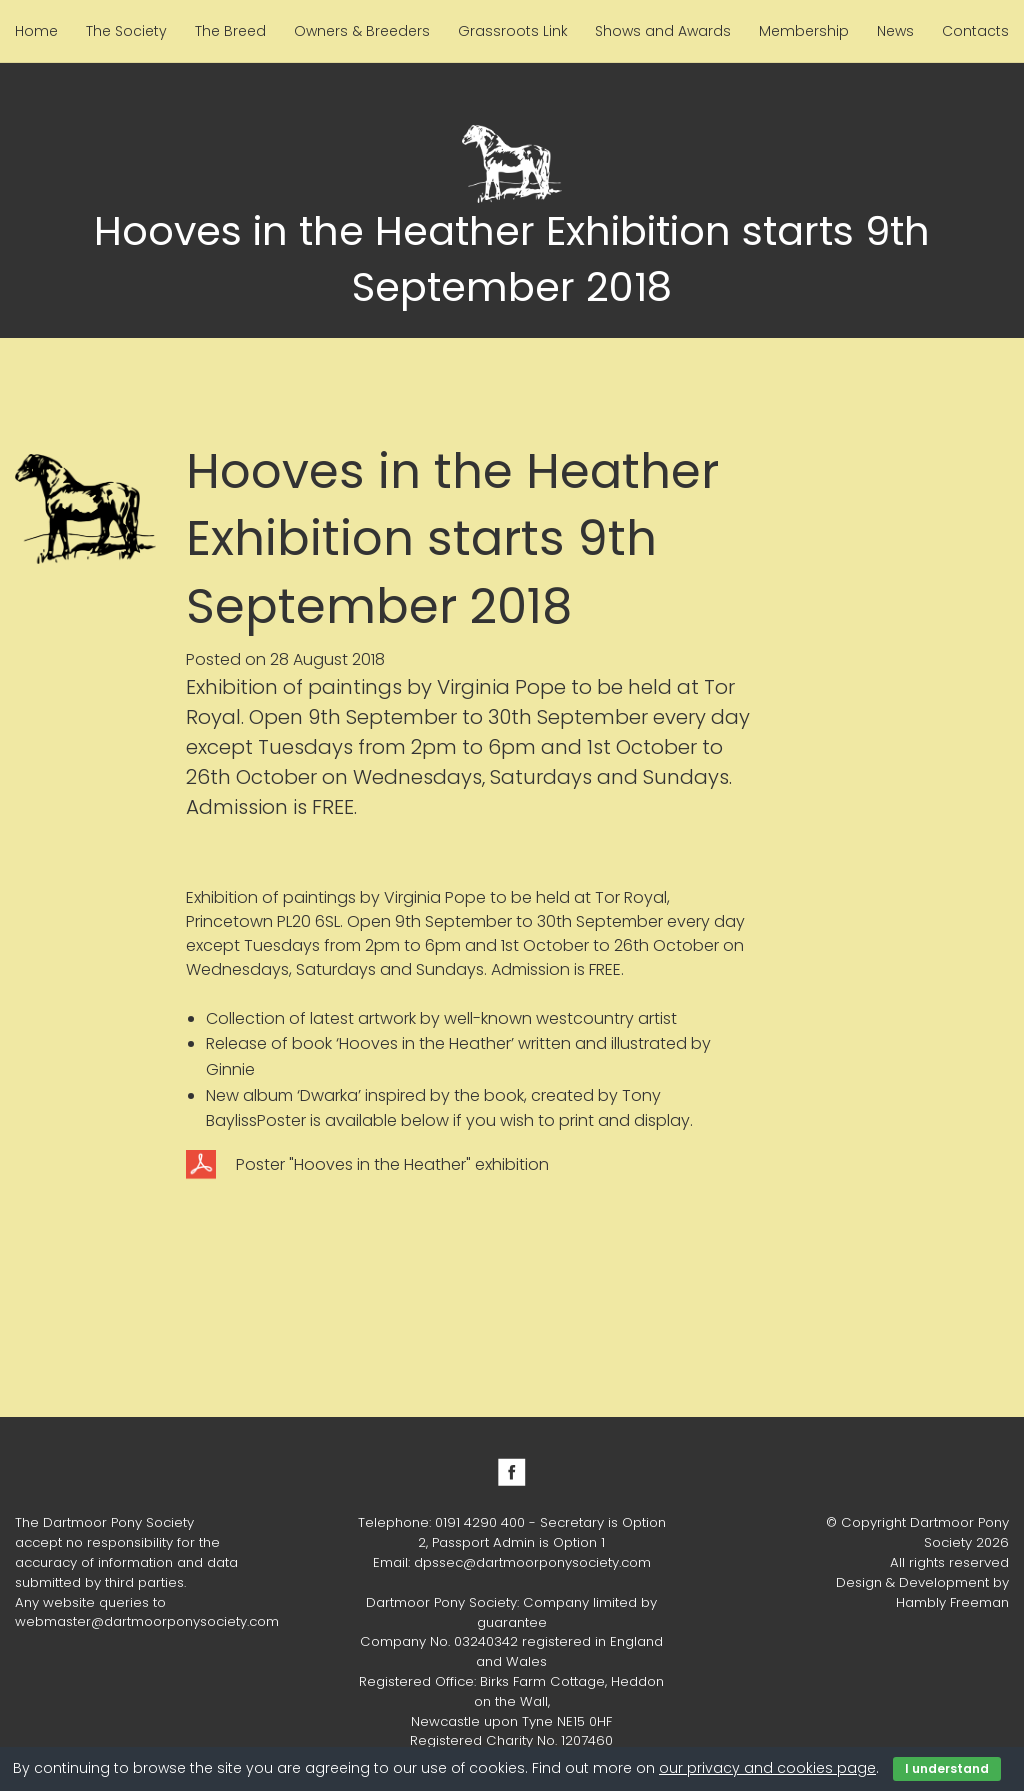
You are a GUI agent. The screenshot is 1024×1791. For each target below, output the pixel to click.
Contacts (975, 31)
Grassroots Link (513, 31)
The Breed (230, 31)
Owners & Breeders (362, 31)
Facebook (512, 1472)
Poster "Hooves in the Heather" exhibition (392, 1164)
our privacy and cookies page (767, 1768)
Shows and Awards (663, 31)
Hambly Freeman (952, 1602)
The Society (126, 31)
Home (36, 31)
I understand (947, 1768)
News (895, 31)
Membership (804, 31)
